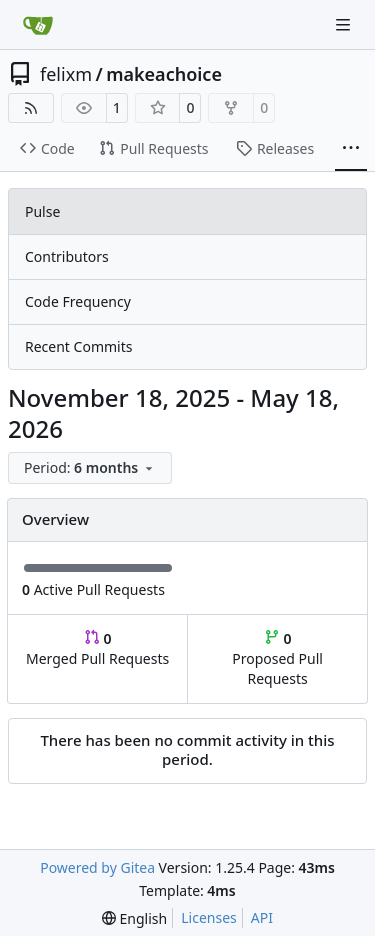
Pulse (42, 211)
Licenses (209, 917)
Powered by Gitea (97, 867)
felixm (66, 74)
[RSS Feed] (31, 108)
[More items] (351, 149)
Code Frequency (78, 301)
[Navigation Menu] (345, 24)
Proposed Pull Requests (277, 658)
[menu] (90, 468)
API (262, 917)
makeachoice (164, 74)
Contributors (67, 256)
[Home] (38, 25)
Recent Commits (78, 346)
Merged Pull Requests (97, 648)
